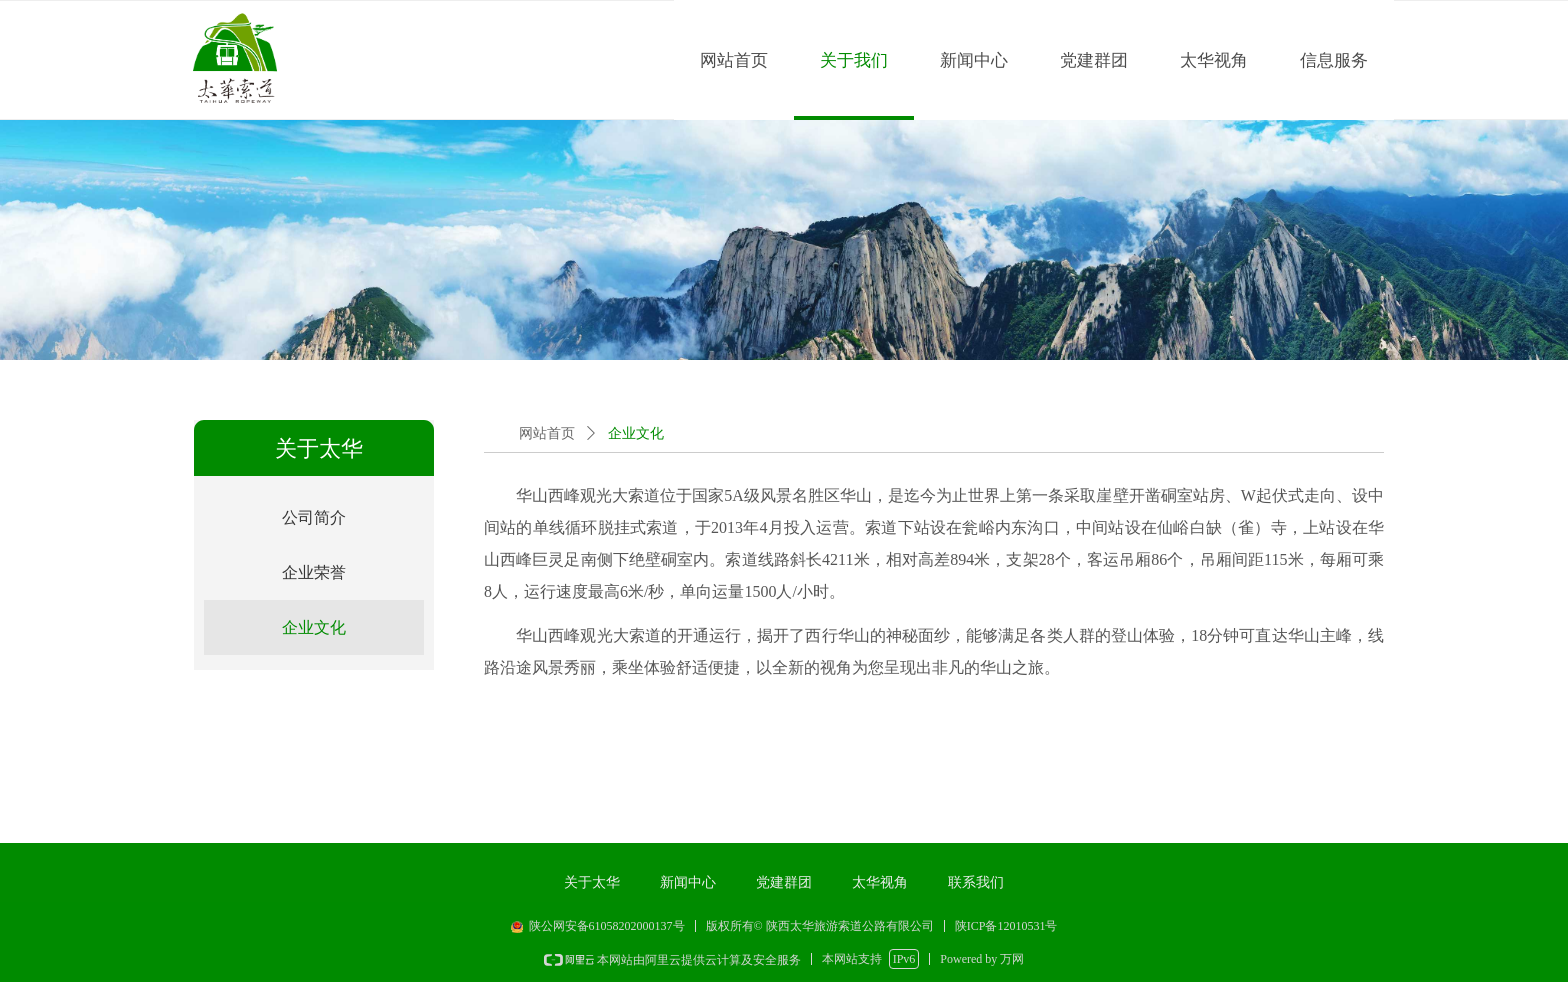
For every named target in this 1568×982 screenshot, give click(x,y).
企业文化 (636, 433)
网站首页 (547, 433)
